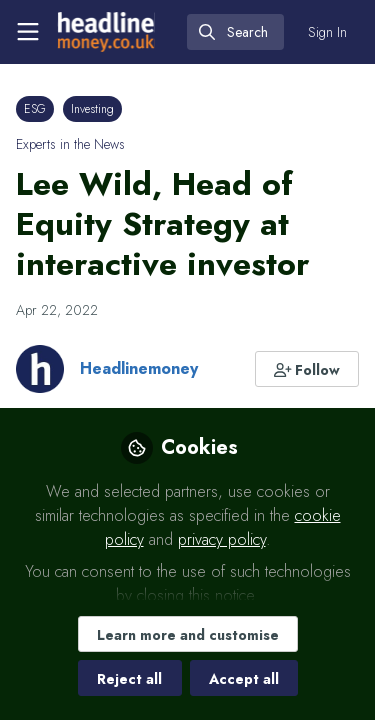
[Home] (106, 32)
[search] (235, 32)
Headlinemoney (139, 368)
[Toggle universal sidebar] (28, 32)
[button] (307, 369)
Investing (92, 109)
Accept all (244, 679)
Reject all (129, 679)
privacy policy (222, 539)
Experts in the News (70, 144)
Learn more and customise (188, 635)
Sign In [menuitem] (327, 32)
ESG (35, 109)
